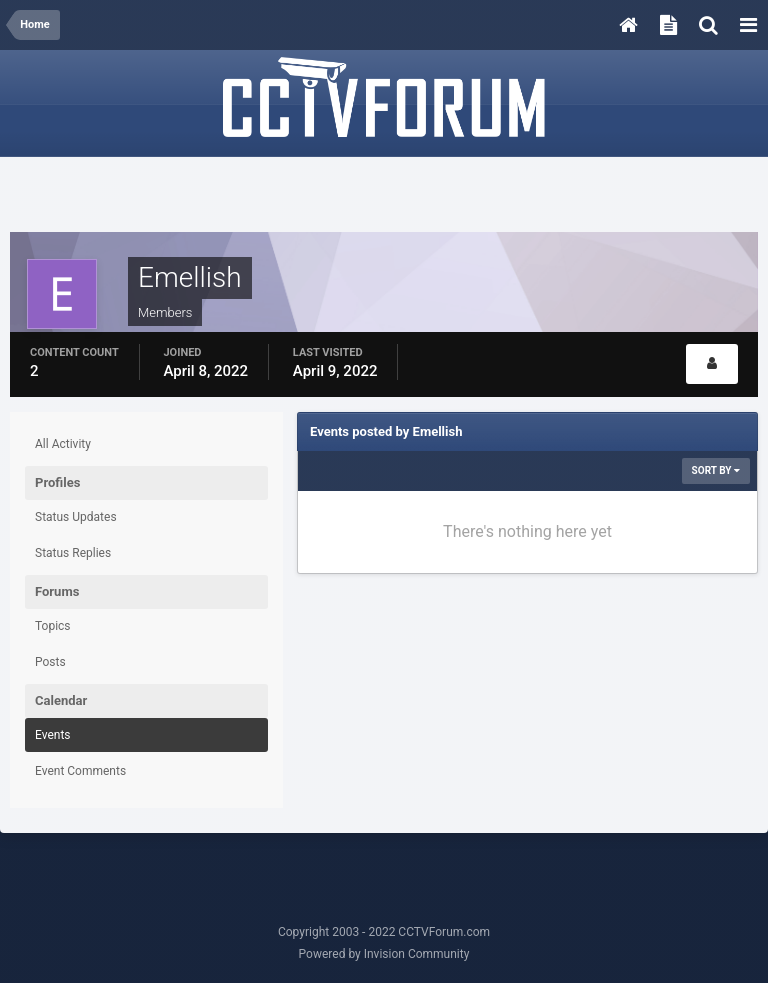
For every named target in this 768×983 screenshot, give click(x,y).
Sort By (716, 470)
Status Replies (73, 553)
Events (53, 735)
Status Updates (76, 517)
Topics (53, 626)
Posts (50, 662)
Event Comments (80, 771)
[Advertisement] (384, 197)
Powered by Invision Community (384, 954)
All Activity (63, 444)
